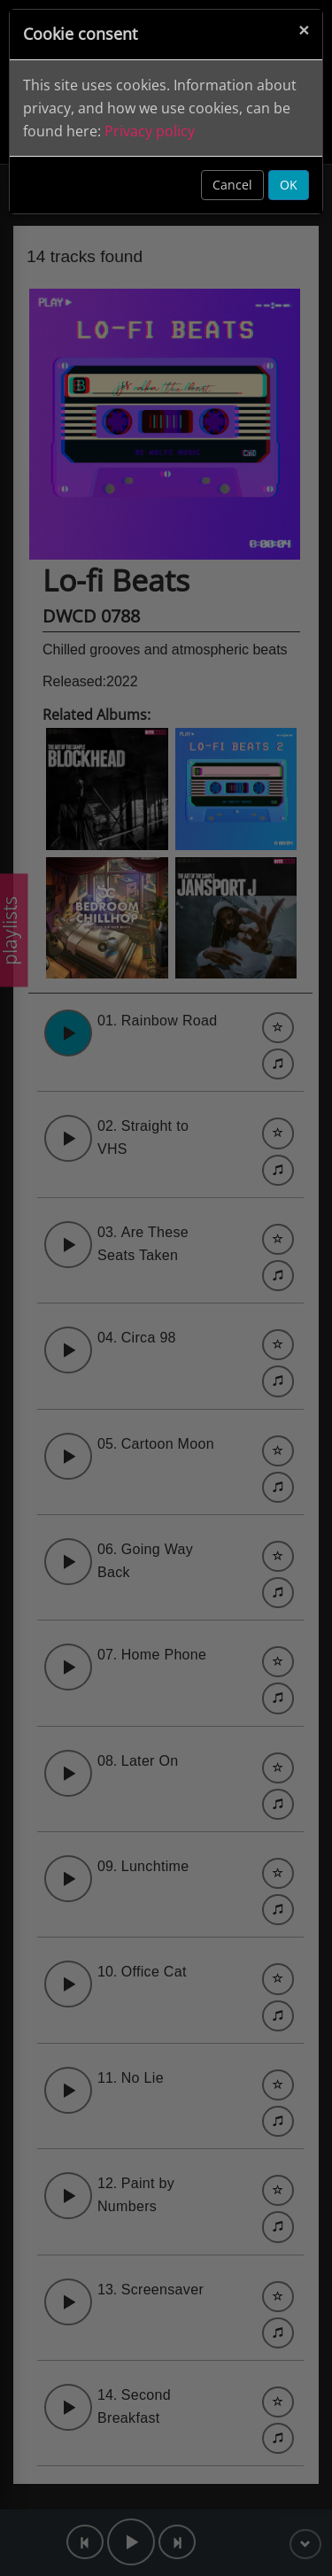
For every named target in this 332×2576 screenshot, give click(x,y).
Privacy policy (149, 131)
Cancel (232, 184)
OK (288, 184)
